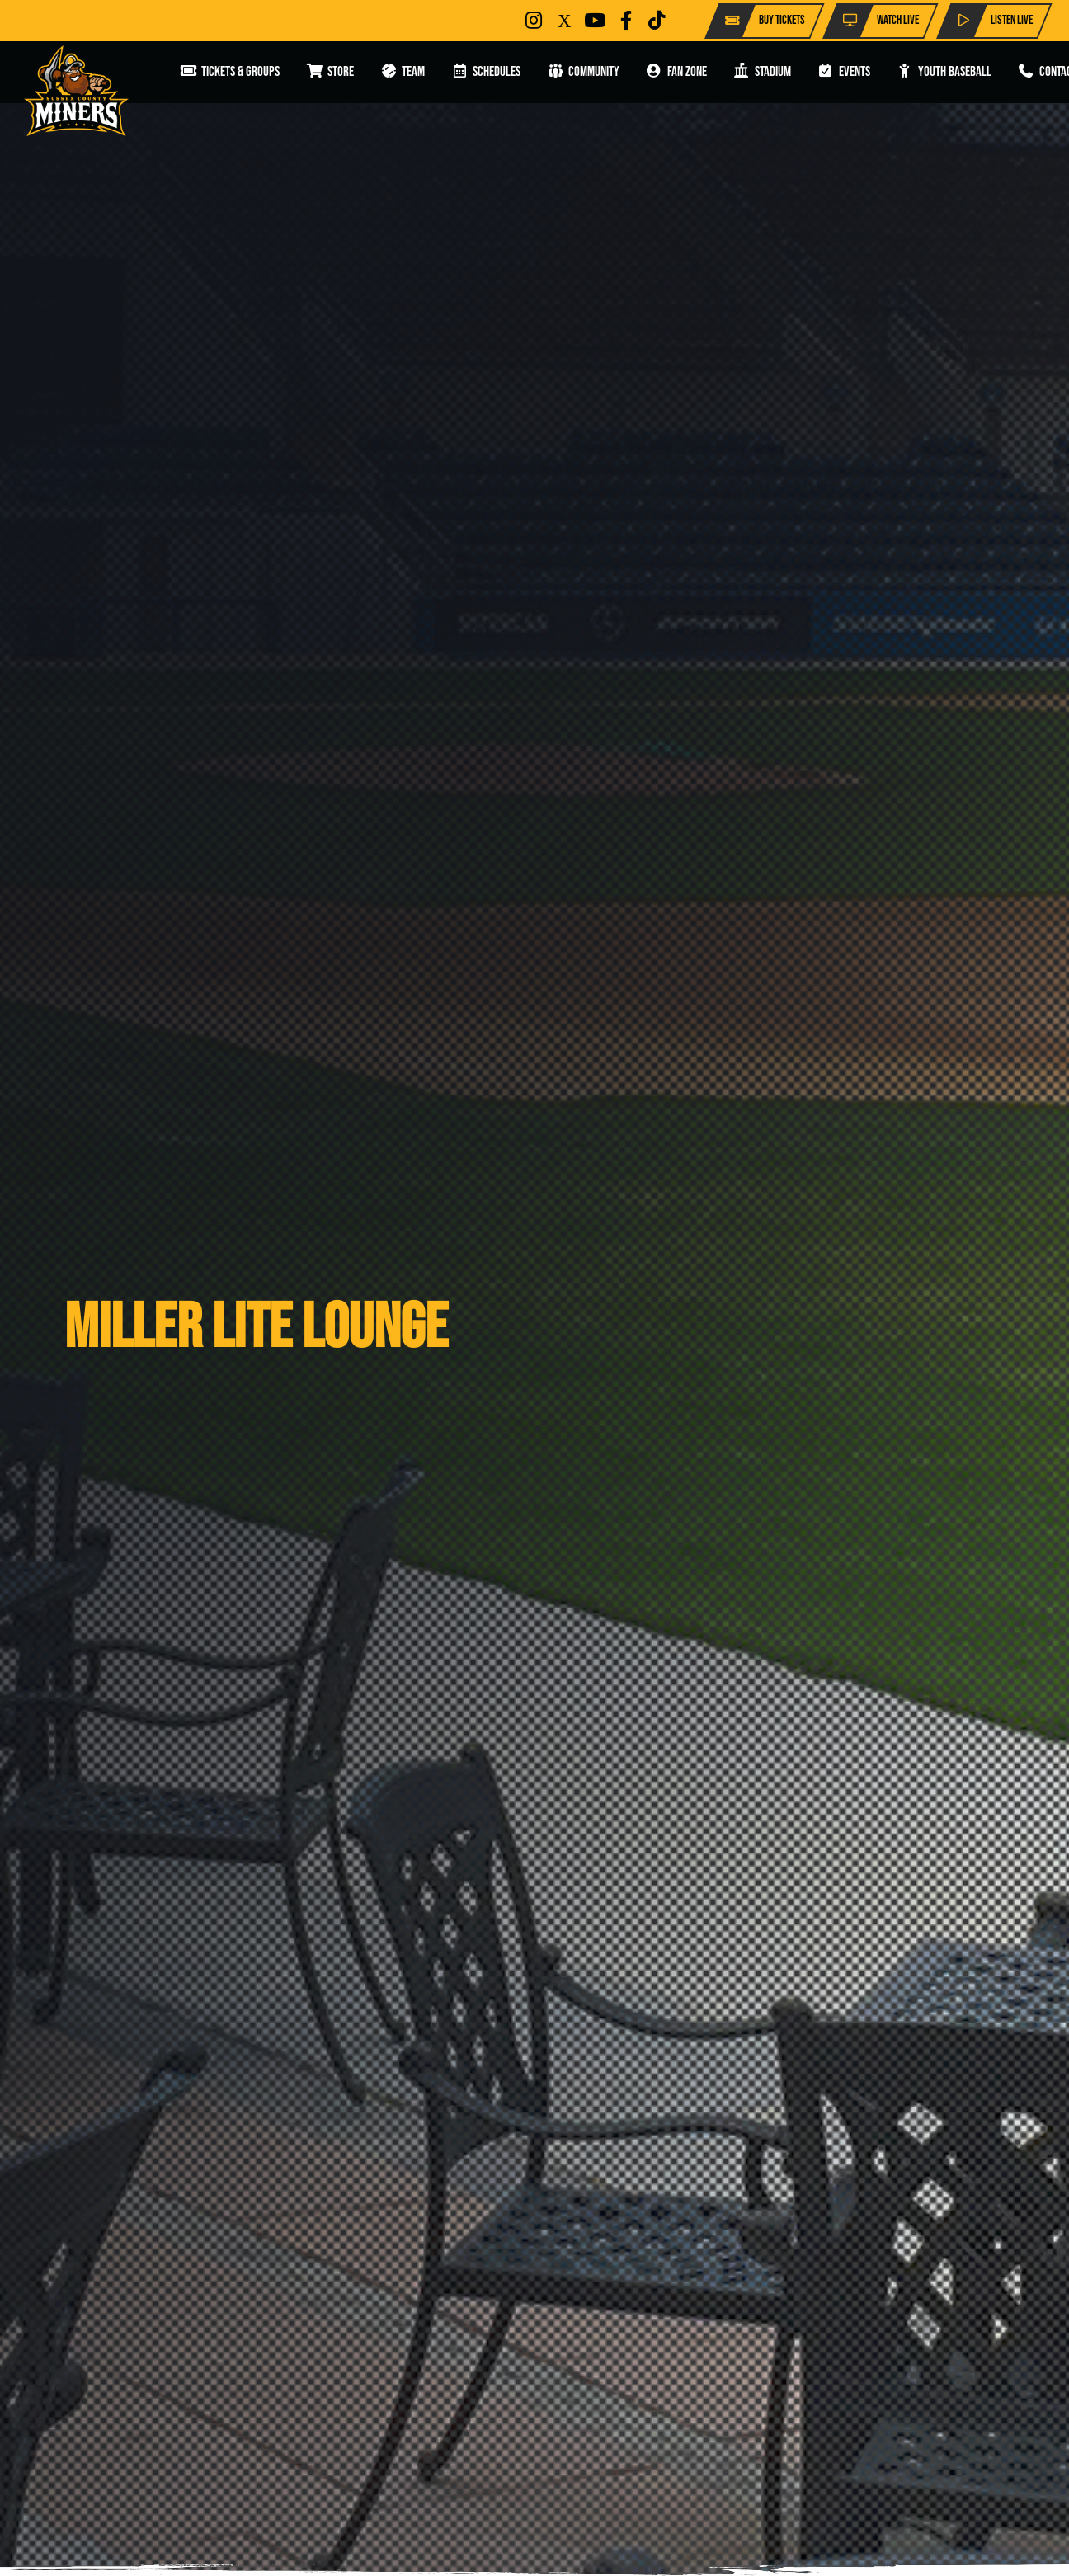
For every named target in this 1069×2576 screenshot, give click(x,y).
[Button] (533, 20)
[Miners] (76, 90)
